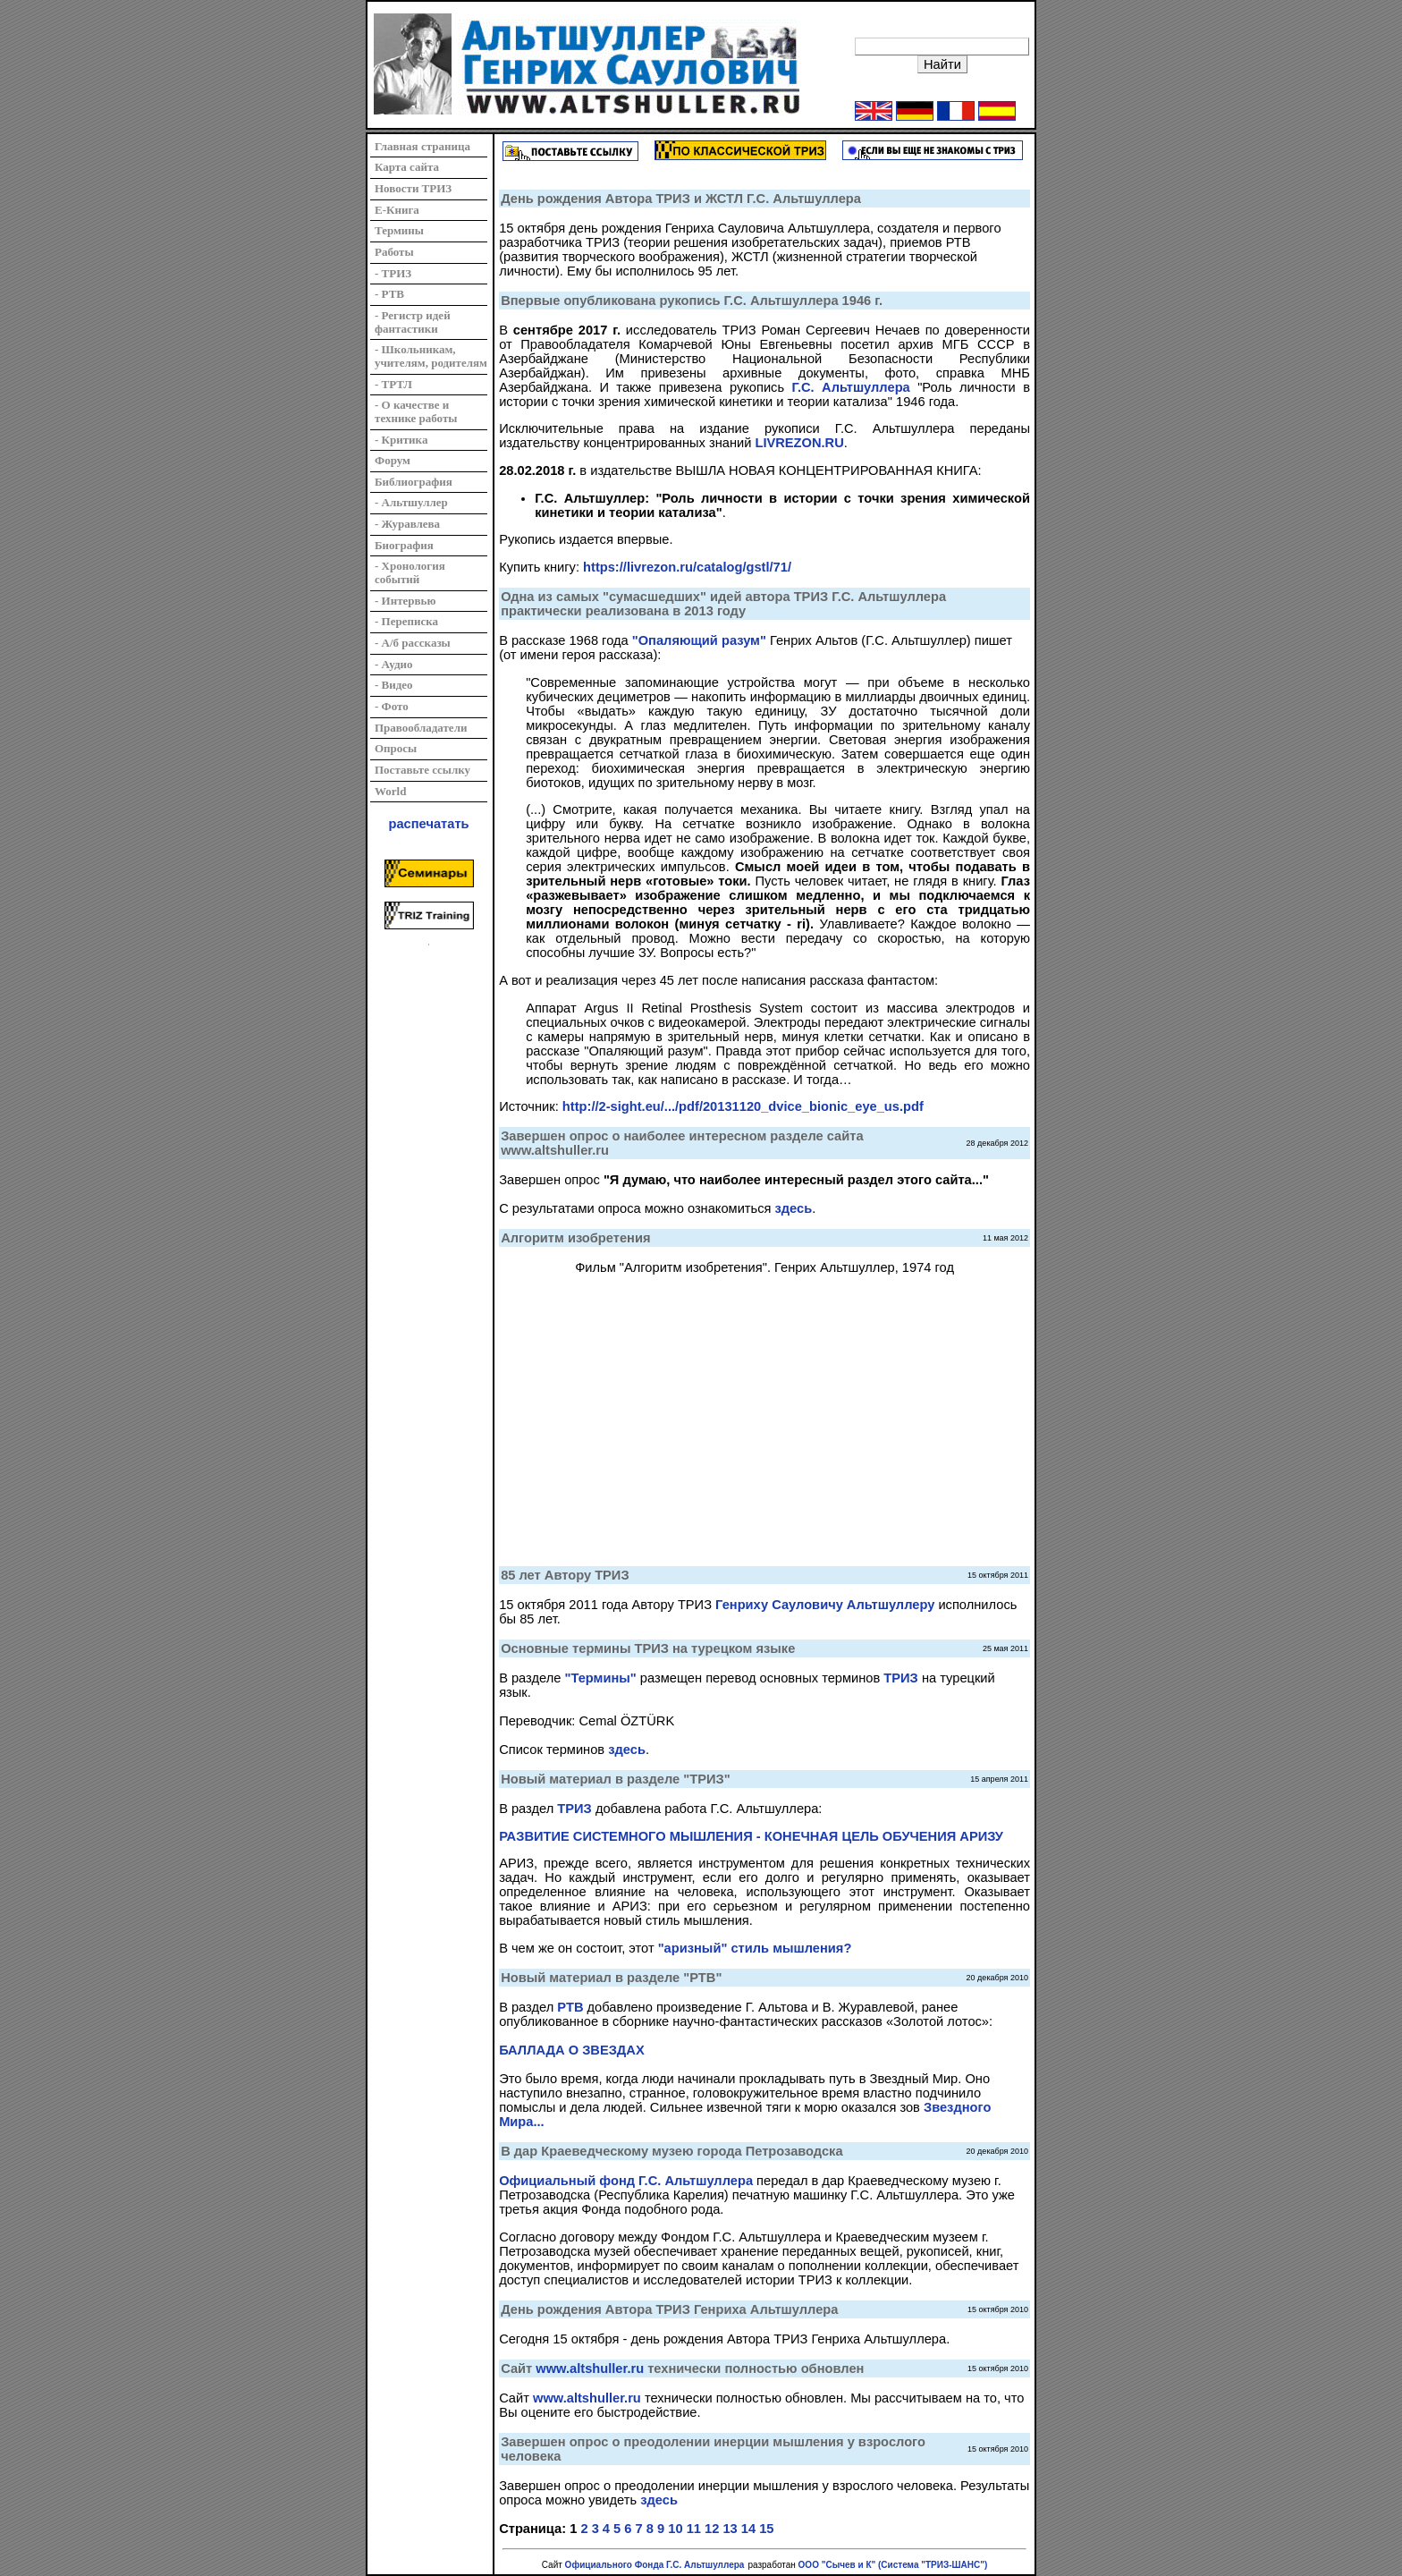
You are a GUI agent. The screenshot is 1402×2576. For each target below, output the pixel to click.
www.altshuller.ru (590, 2368)
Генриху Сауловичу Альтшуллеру (824, 1604)
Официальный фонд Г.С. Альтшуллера (626, 2181)
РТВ (570, 2007)
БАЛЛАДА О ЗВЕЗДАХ (572, 2050)
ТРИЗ (900, 1678)
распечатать (429, 824)
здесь (794, 1208)
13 (729, 2528)
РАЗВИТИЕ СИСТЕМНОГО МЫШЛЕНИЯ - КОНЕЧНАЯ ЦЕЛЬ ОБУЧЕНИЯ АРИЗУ (751, 1836)
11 (694, 2528)
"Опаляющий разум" (699, 640)
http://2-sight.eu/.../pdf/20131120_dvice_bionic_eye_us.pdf (743, 1106)
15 (766, 2528)
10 (675, 2528)
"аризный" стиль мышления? (755, 1948)
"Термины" (601, 1678)
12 (712, 2528)
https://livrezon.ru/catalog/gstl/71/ (687, 567)
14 (748, 2528)
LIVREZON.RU (799, 443)
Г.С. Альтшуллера (850, 387)
